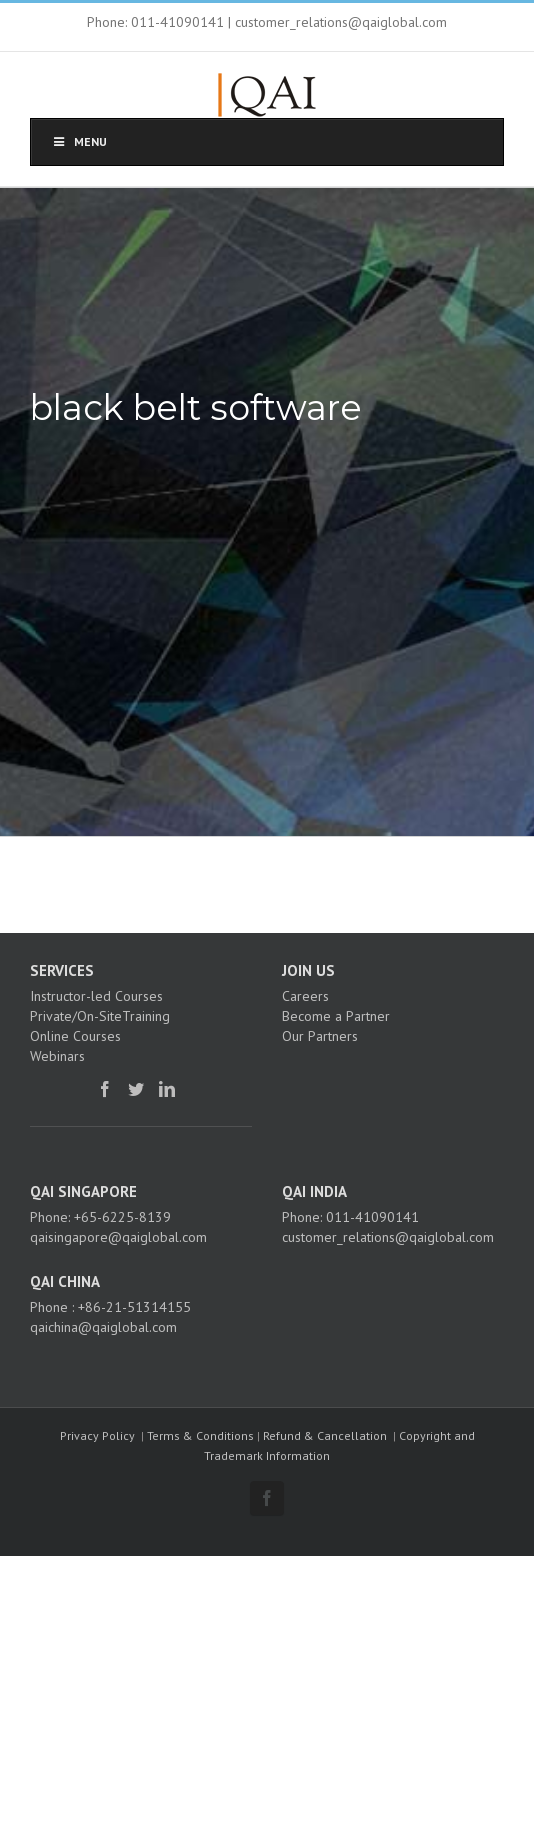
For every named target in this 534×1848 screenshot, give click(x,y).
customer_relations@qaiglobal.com (388, 1237)
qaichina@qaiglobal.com (103, 1327)
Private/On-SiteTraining (100, 1016)
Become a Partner (336, 1016)
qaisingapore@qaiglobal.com (118, 1237)
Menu (79, 141)
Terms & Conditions (200, 1435)
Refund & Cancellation (325, 1435)
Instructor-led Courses (96, 996)
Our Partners (320, 1036)
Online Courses (75, 1036)
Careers (305, 996)
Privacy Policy (97, 1435)
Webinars (57, 1056)
